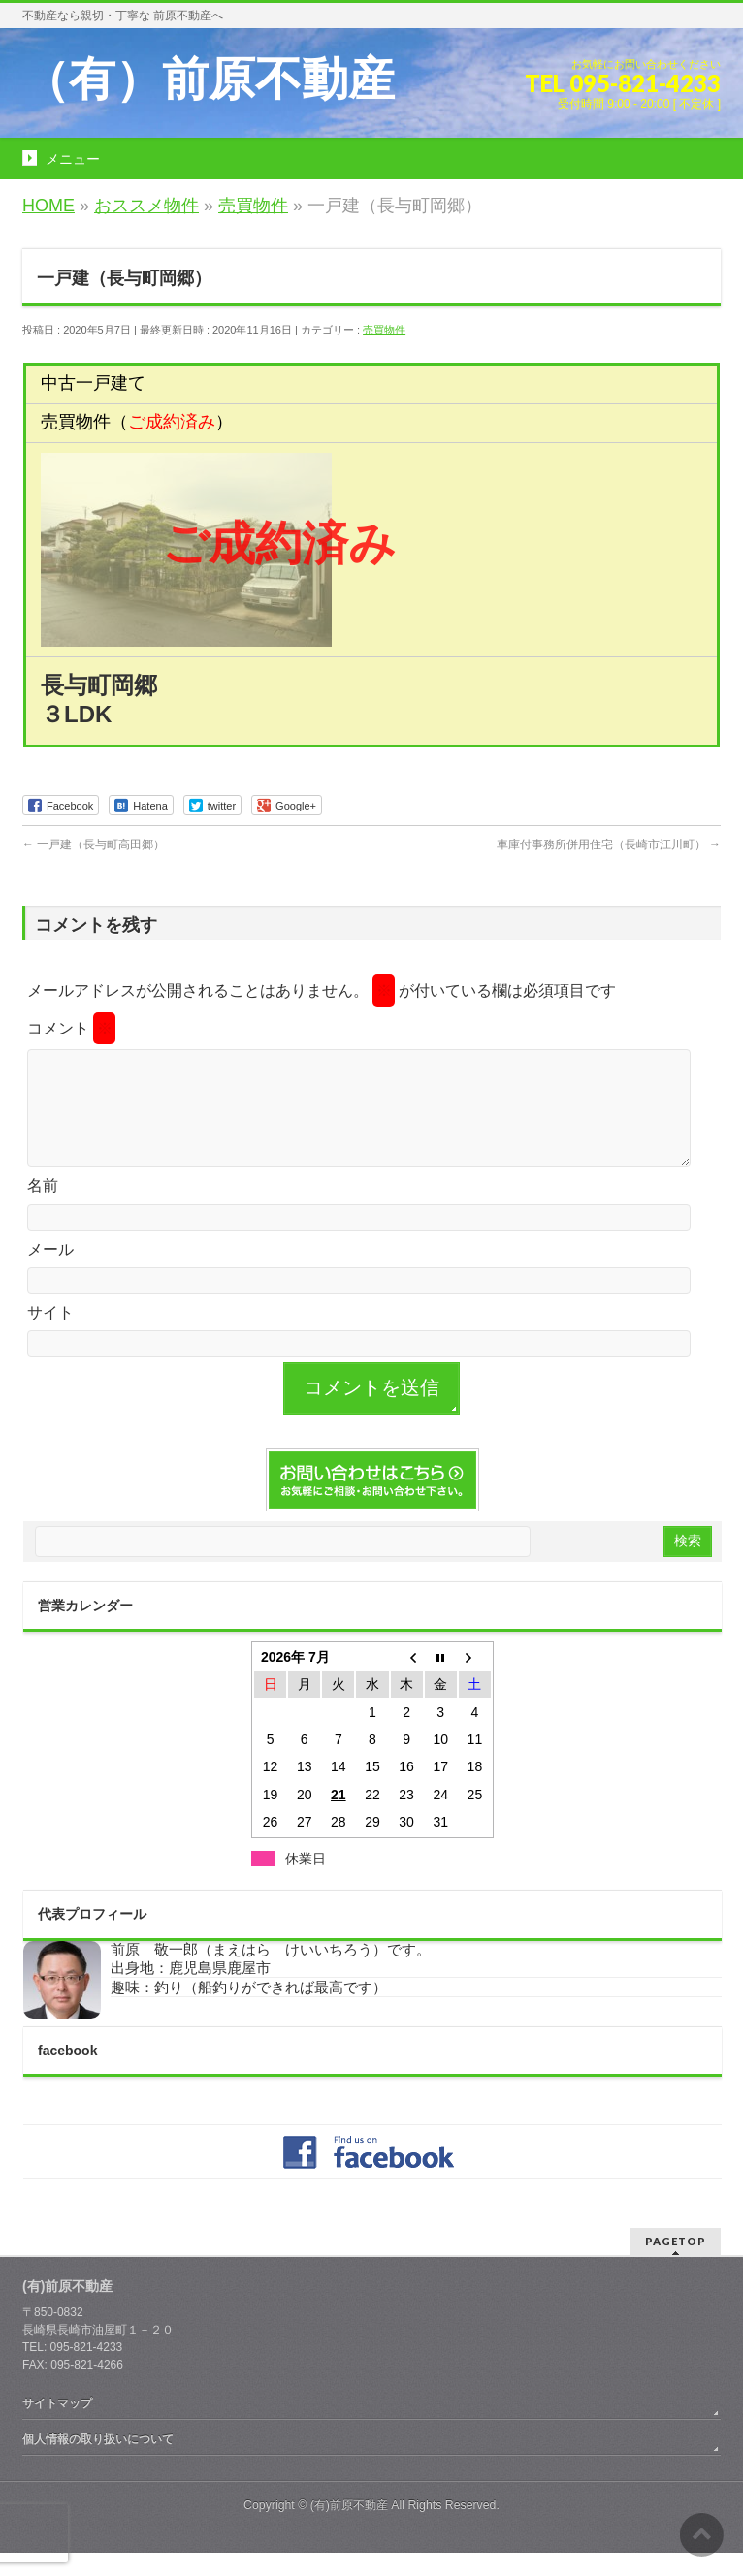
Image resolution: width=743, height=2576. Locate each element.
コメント (71, 1028)
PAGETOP (675, 2264)
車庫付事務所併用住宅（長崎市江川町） (609, 844)
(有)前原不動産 (349, 2528)
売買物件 (384, 329)
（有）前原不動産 (208, 79)
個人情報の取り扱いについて (98, 2462)
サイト (50, 1335)
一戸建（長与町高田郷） (93, 844)
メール (50, 1272)
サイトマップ (57, 2426)
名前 (42, 1208)
